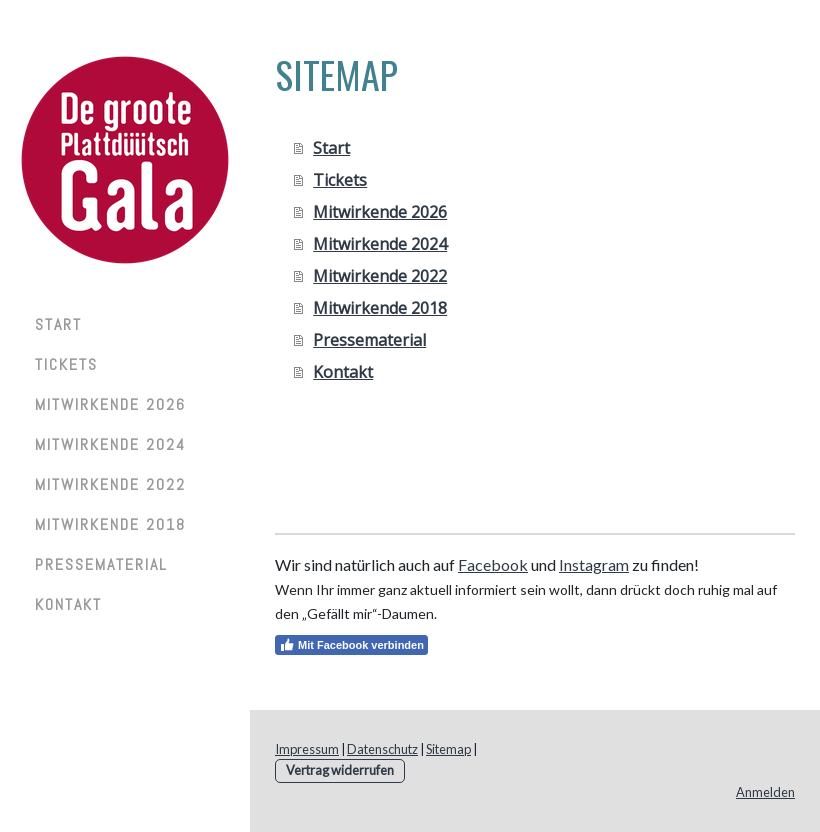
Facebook (493, 564)
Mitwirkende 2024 (110, 444)
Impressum (307, 749)
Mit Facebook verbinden (351, 645)
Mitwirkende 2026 (110, 404)
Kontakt (68, 604)
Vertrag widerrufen (340, 770)
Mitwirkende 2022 (110, 484)
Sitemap (448, 749)
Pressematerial (101, 564)
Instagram (594, 564)
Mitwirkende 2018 (110, 524)
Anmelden (765, 792)
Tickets (66, 364)
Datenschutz (382, 749)
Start (58, 324)
